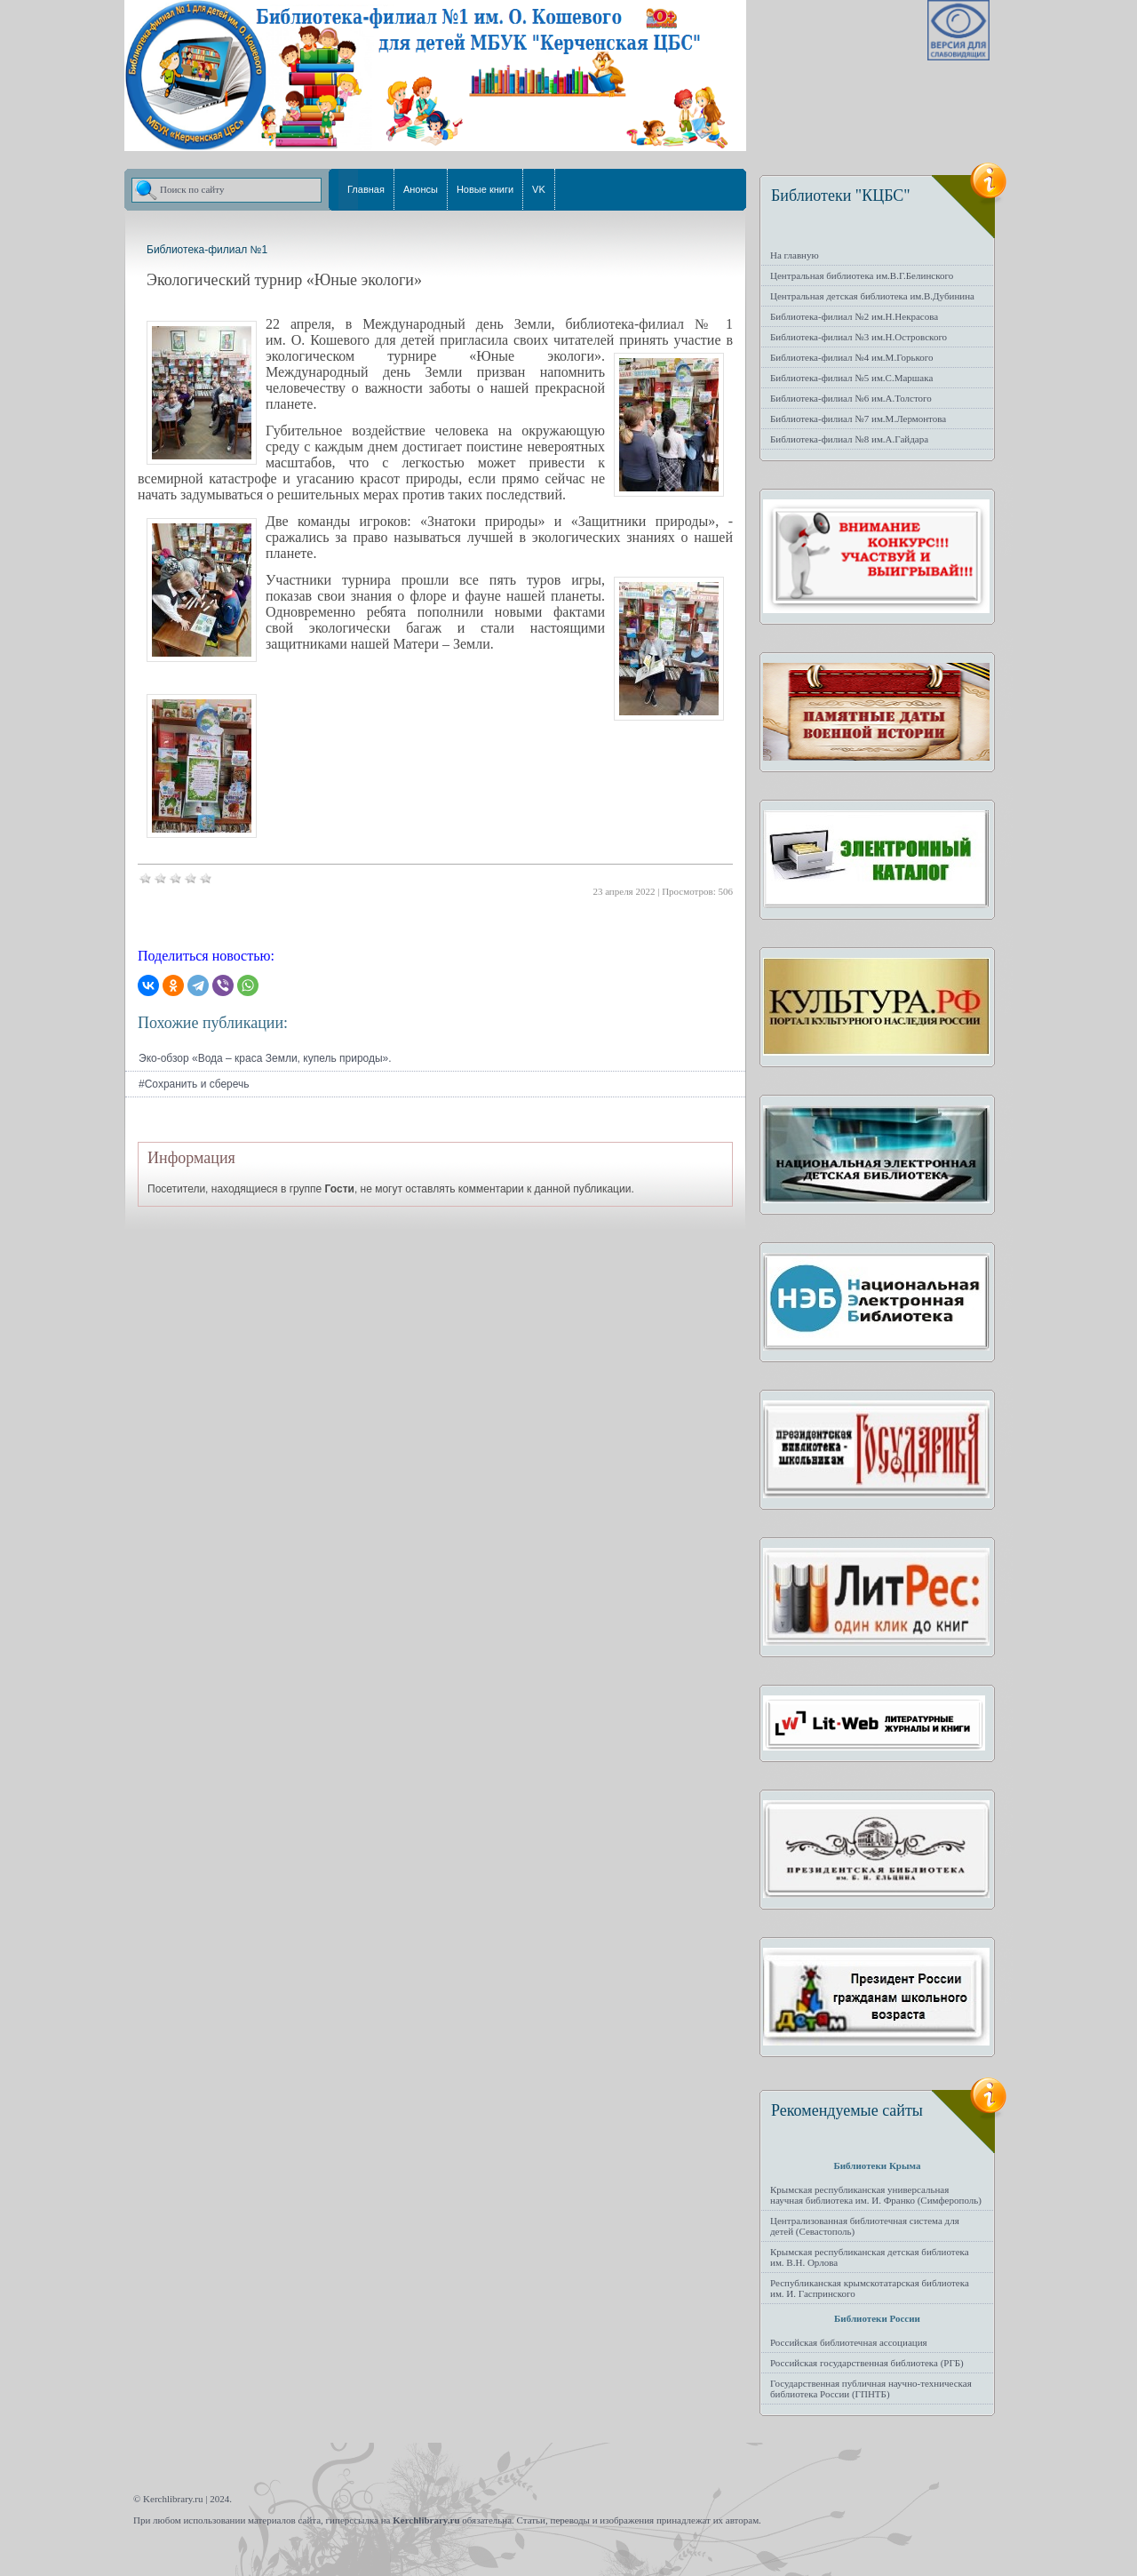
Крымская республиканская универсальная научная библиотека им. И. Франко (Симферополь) (876, 2194)
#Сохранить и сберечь (194, 1084)
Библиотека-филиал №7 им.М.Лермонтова (858, 418)
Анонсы (420, 189)
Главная (366, 189)
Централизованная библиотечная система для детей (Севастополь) (864, 2226)
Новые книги (485, 189)
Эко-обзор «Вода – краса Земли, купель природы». (265, 1058)
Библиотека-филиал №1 (207, 249)
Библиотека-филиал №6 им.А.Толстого (851, 398)
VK (538, 189)
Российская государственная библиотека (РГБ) (867, 2362)
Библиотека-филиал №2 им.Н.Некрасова (854, 316)
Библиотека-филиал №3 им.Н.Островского (858, 336)
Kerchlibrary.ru (426, 2520)
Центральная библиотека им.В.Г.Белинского (861, 275)
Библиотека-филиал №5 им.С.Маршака (851, 377)
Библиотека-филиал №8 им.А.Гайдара (849, 439)
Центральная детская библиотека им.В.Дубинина (872, 296)
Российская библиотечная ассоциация (848, 2342)
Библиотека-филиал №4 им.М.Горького (852, 357)
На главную (794, 255)
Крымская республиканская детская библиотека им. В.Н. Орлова (869, 2257)
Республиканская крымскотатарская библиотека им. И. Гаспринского (869, 2288)
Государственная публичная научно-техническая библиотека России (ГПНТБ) (871, 2388)
